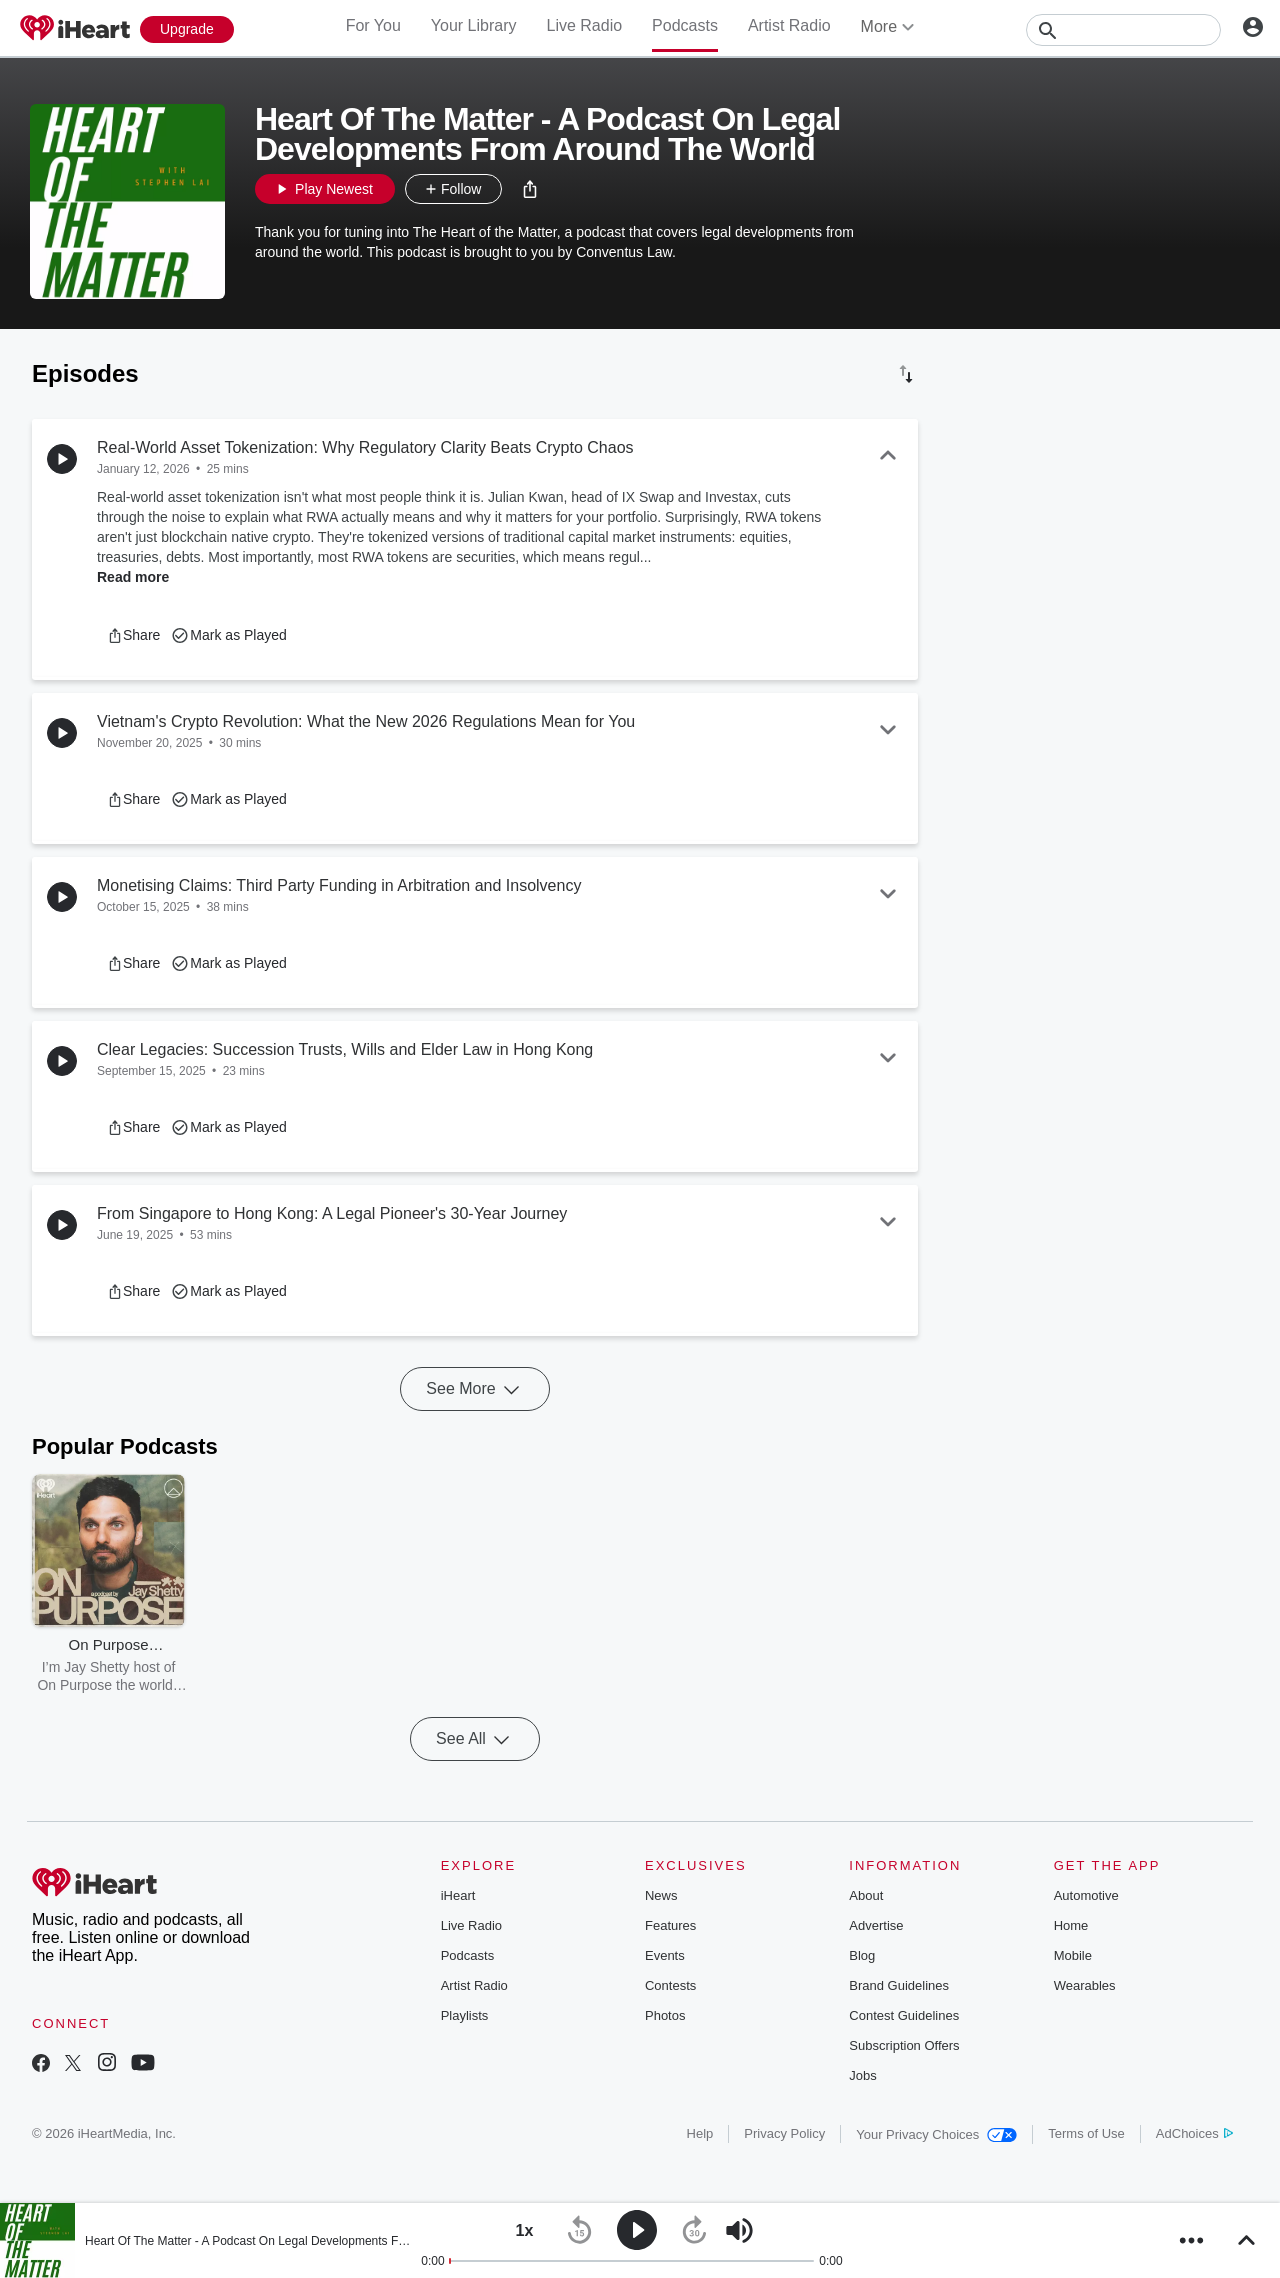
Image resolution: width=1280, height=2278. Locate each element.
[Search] (1123, 30)
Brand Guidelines (899, 1985)
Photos (665, 2015)
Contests (670, 1985)
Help (700, 2133)
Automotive (1086, 1895)
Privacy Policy (784, 2133)
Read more (133, 577)
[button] (530, 189)
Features (670, 1925)
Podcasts (685, 25)
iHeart (458, 1895)
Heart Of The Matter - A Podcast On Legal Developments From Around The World (302, 2241)
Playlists (465, 2015)
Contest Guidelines (904, 2015)
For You (373, 25)
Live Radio (584, 25)
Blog (862, 1955)
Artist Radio (789, 25)
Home (1071, 1925)
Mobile (1073, 1955)
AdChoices (1194, 2133)
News (661, 1895)
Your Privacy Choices (936, 2134)
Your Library (474, 25)
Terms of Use (1086, 2133)
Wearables (1085, 1985)
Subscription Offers (904, 2045)
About (866, 1895)
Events (665, 1955)
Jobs (862, 2075)
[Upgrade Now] (187, 29)
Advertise (876, 1925)
